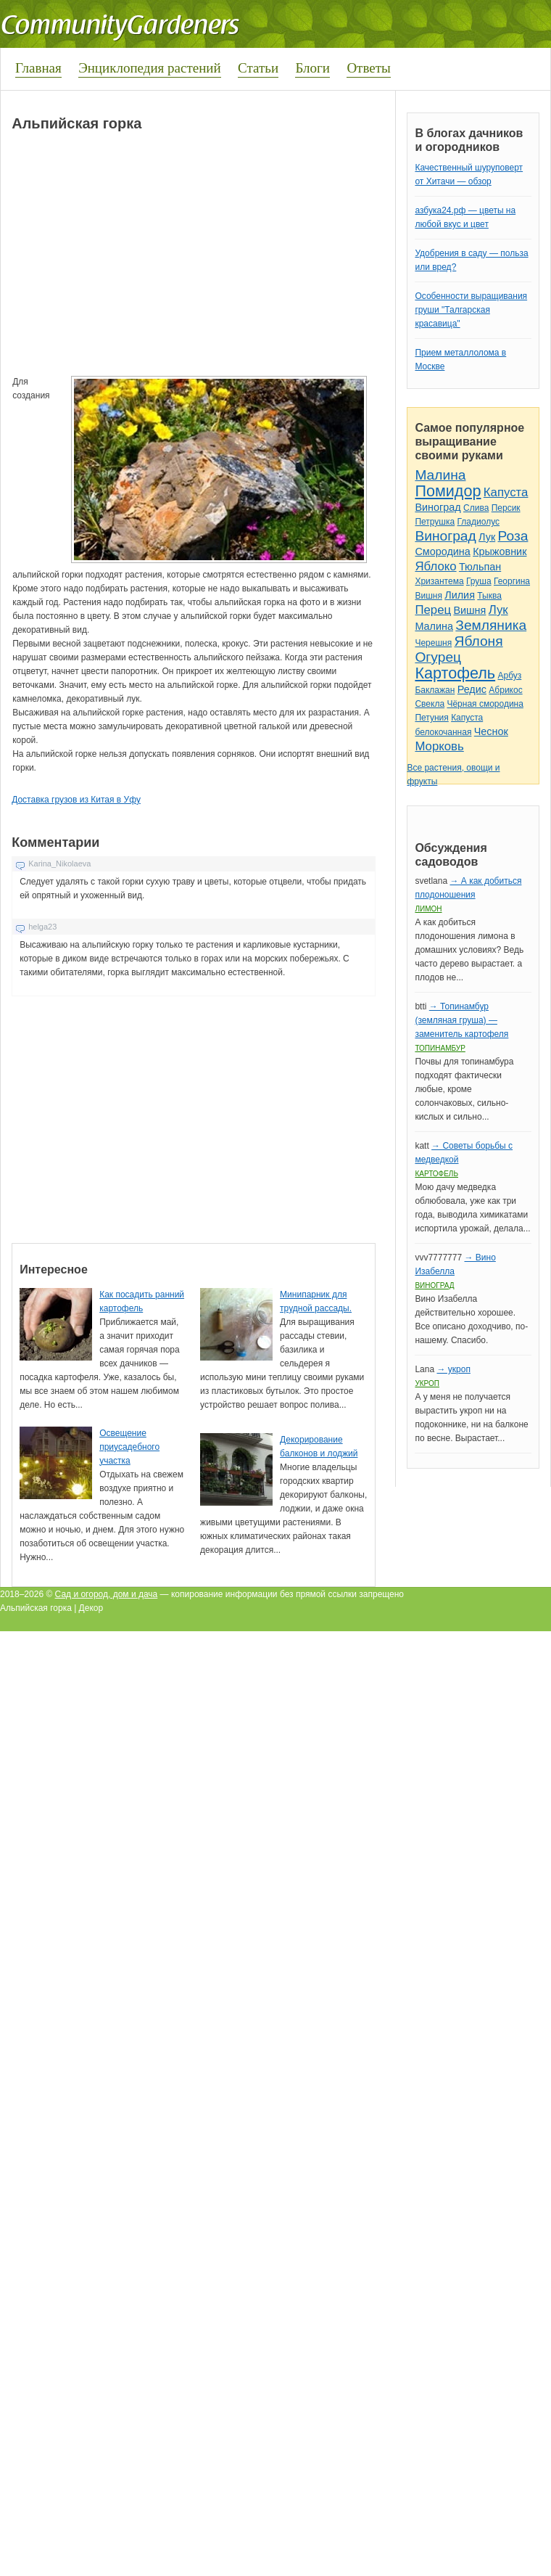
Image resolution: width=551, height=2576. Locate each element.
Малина (440, 475)
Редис (471, 689)
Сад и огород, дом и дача (106, 1594)
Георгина (512, 581)
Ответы (368, 67)
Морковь (439, 746)
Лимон (428, 909)
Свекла (429, 704)
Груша (479, 581)
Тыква (489, 596)
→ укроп (453, 1369)
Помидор (448, 491)
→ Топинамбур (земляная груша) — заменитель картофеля (461, 1020)
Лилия (459, 595)
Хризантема (439, 581)
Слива (476, 508)
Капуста (506, 492)
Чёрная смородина (485, 704)
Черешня (433, 643)
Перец (433, 610)
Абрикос (505, 690)
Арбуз (509, 675)
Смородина (442, 551)
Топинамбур (440, 1048)
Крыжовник (499, 551)
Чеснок (491, 731)
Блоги (312, 67)
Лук (486, 537)
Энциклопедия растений (149, 67)
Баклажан (435, 690)
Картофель (455, 673)
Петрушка (435, 522)
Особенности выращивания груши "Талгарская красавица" (471, 310)
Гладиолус (478, 522)
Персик (506, 508)
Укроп (427, 1383)
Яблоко (435, 566)
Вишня (428, 596)
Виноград (437, 507)
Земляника (490, 625)
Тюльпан (480, 567)
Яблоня (479, 641)
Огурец (438, 657)
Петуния (431, 718)
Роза (513, 535)
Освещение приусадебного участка (129, 1447)
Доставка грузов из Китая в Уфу (76, 800)
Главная (38, 67)
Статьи (258, 67)
